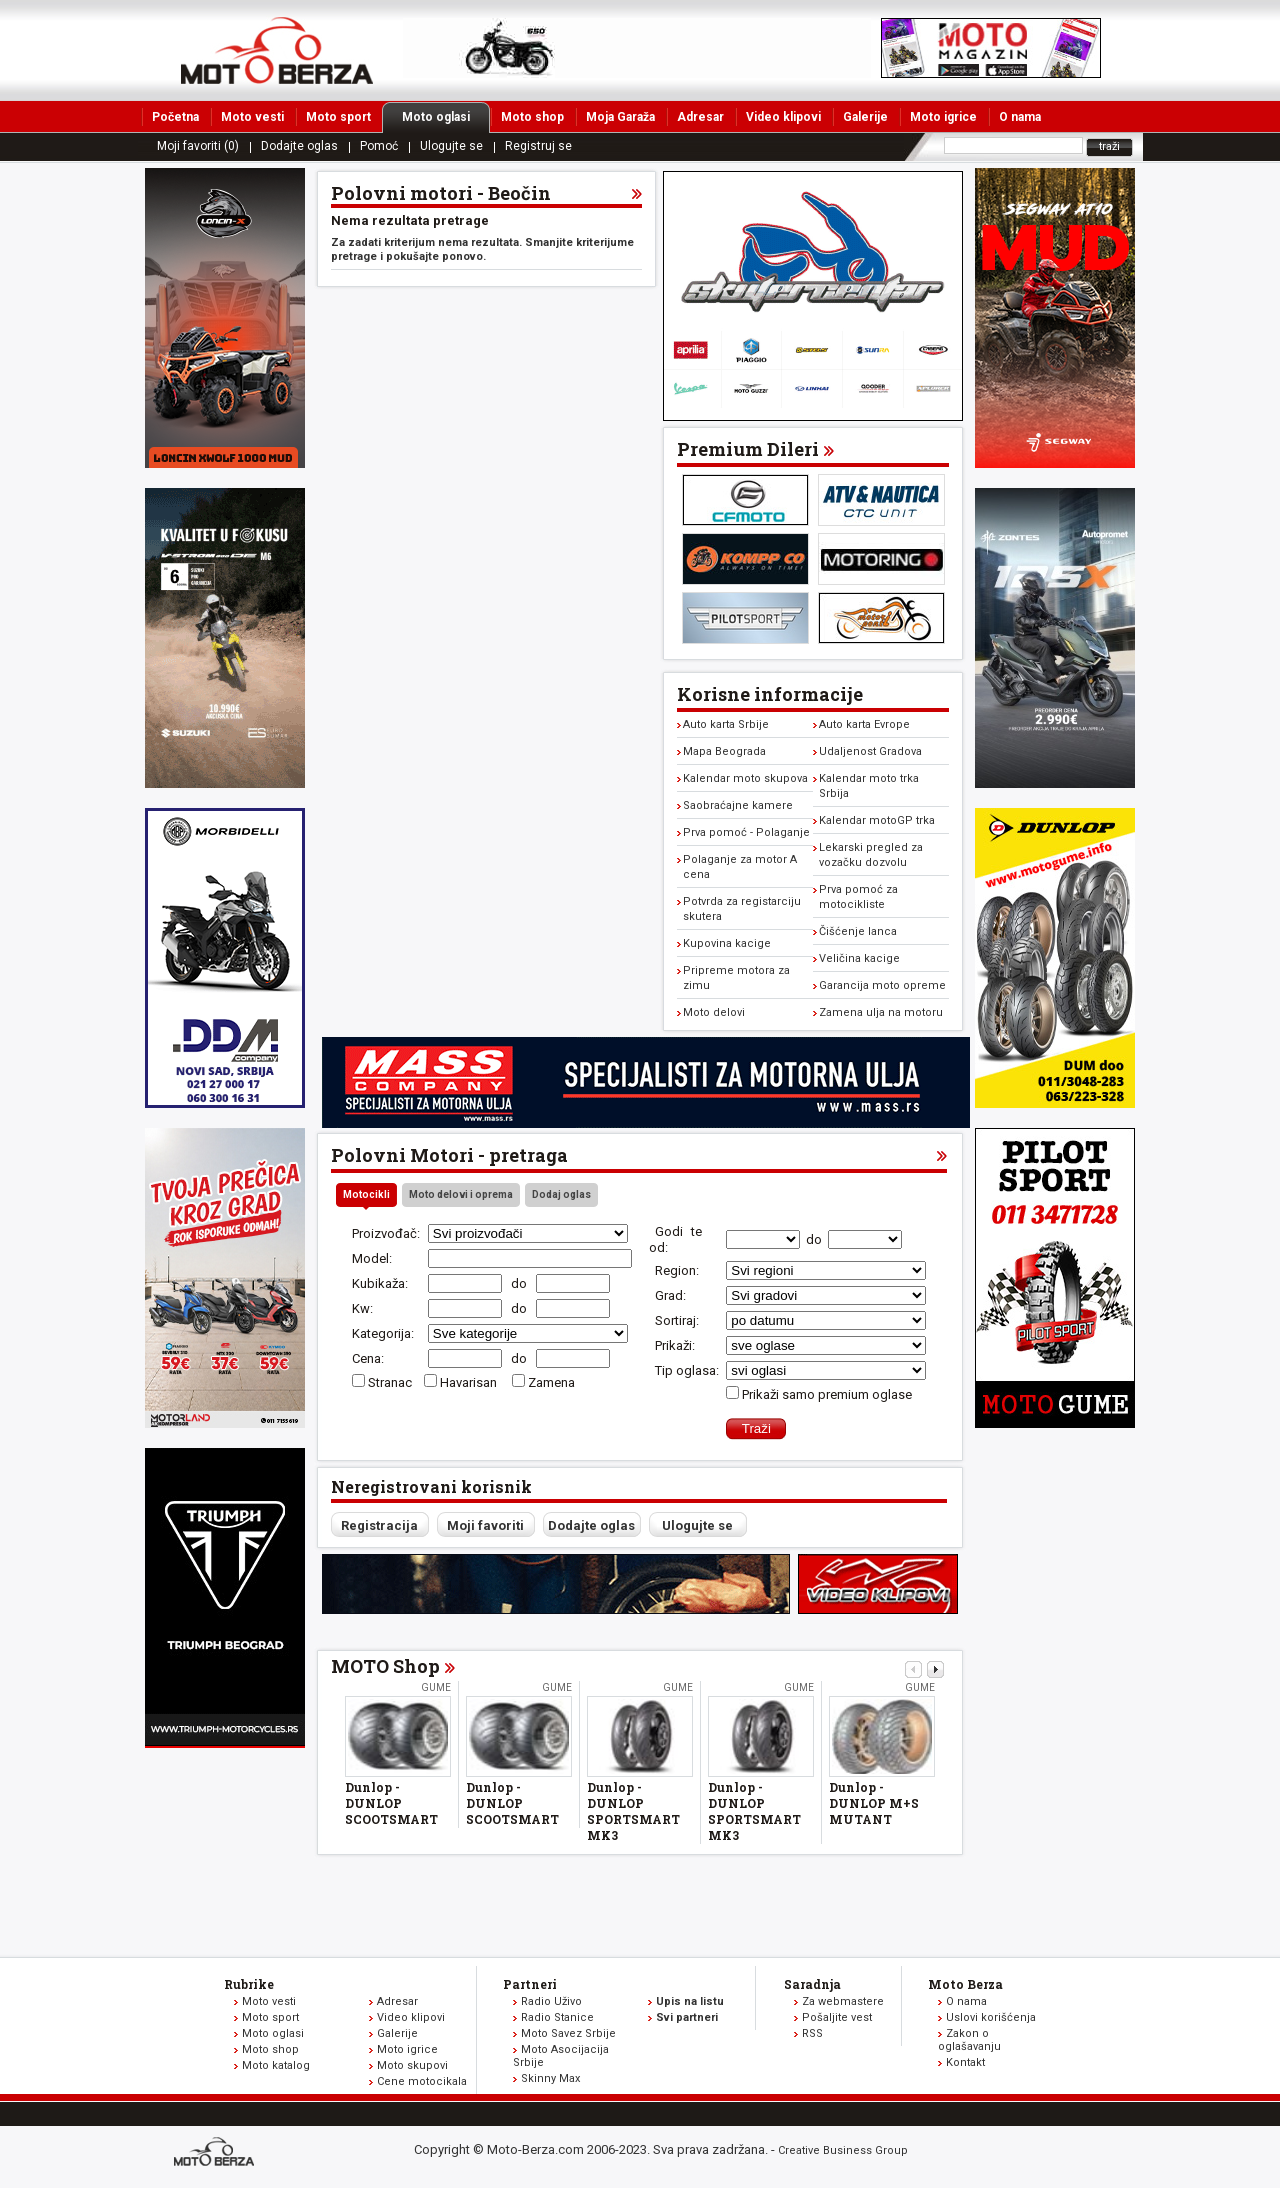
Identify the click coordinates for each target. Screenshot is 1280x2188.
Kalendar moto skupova (745, 778)
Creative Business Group (843, 2150)
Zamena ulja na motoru (881, 1012)
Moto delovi (714, 1012)
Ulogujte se (451, 146)
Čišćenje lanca (858, 931)
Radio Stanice (557, 2017)
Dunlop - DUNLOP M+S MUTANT (874, 1803)
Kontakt (965, 2062)
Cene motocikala (422, 2081)
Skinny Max (550, 2078)
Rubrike (249, 1984)
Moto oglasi (446, 117)
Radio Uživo (551, 2001)
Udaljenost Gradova (870, 751)
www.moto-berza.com (217, 2153)
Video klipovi (783, 117)
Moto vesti (252, 117)
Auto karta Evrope (864, 724)
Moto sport (338, 117)
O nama (1020, 117)
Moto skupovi (412, 2065)
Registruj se (538, 146)
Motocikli (366, 1194)
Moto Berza (965, 1984)
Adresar (700, 117)
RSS (812, 2033)
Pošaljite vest (837, 2017)
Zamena (551, 1382)
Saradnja (812, 1984)
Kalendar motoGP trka (877, 820)
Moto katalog (276, 2065)
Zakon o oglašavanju (969, 2040)
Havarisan (470, 1382)
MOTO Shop (385, 1666)
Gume (436, 1687)
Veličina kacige (859, 958)
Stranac (390, 1382)
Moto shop (532, 117)
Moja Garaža (620, 117)
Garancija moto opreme (882, 985)
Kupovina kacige (727, 943)
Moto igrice (943, 117)
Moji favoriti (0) (198, 146)
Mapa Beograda (724, 751)
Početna (175, 117)
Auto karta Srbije (726, 724)
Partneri (530, 1984)
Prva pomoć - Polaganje (746, 832)
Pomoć (379, 146)
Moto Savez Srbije (568, 2033)
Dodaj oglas (561, 1194)
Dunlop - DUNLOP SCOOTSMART (391, 1803)
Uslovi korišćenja (991, 2017)
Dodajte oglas (299, 146)
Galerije (865, 117)
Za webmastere (843, 2001)
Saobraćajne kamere (738, 805)
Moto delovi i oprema (461, 1194)
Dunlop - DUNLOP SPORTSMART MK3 (633, 1811)
